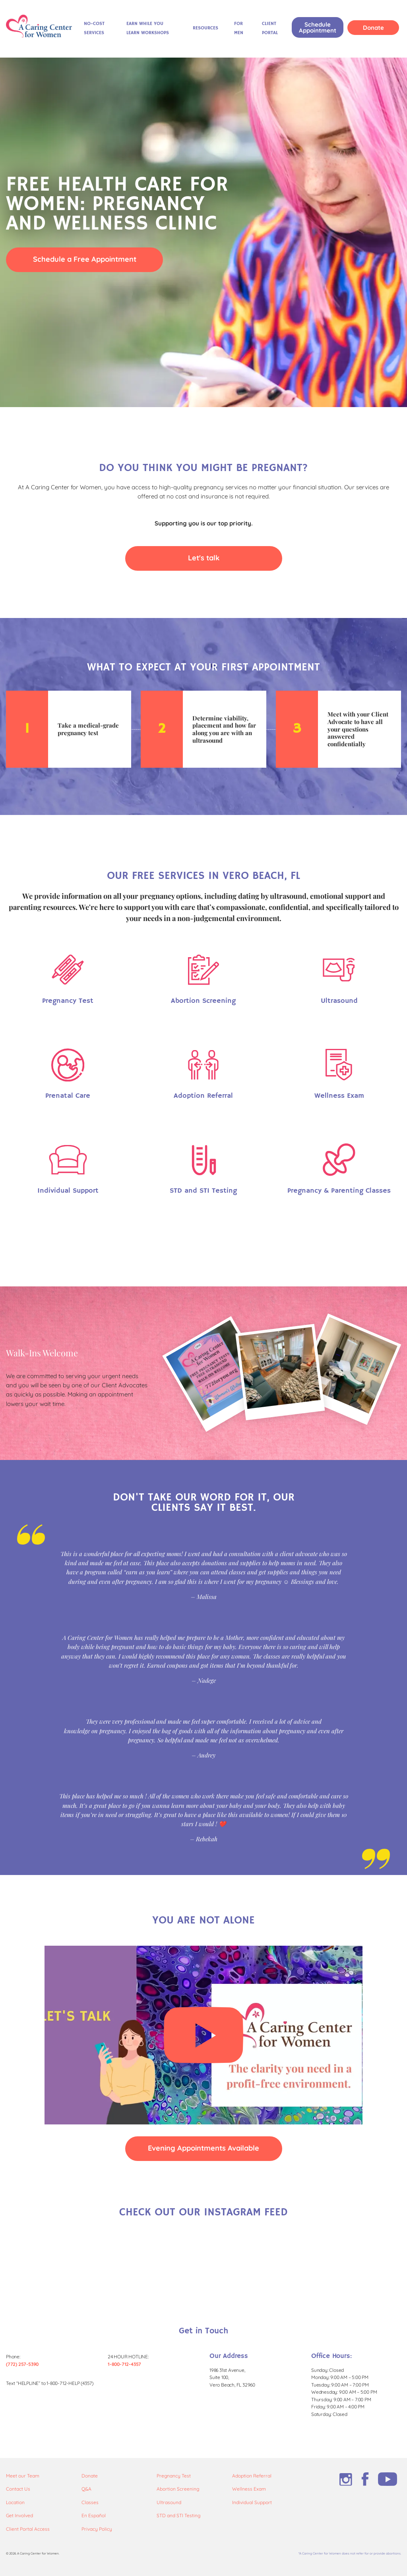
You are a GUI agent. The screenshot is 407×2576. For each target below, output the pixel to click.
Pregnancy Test (174, 2476)
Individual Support (252, 2502)
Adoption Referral (251, 2476)
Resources (205, 28)
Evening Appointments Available (203, 2148)
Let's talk (203, 557)
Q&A (86, 2489)
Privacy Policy (96, 2529)
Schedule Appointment (317, 27)
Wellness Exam (249, 2489)
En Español (93, 2515)
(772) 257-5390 (22, 2364)
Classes (90, 2502)
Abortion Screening (178, 2489)
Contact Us (18, 2489)
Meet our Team (22, 2476)
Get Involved (19, 2515)
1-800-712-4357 (124, 2364)
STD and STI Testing (178, 2515)
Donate (373, 27)
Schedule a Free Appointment (84, 259)
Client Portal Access (28, 2529)
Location (15, 2502)
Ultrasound (169, 2502)
